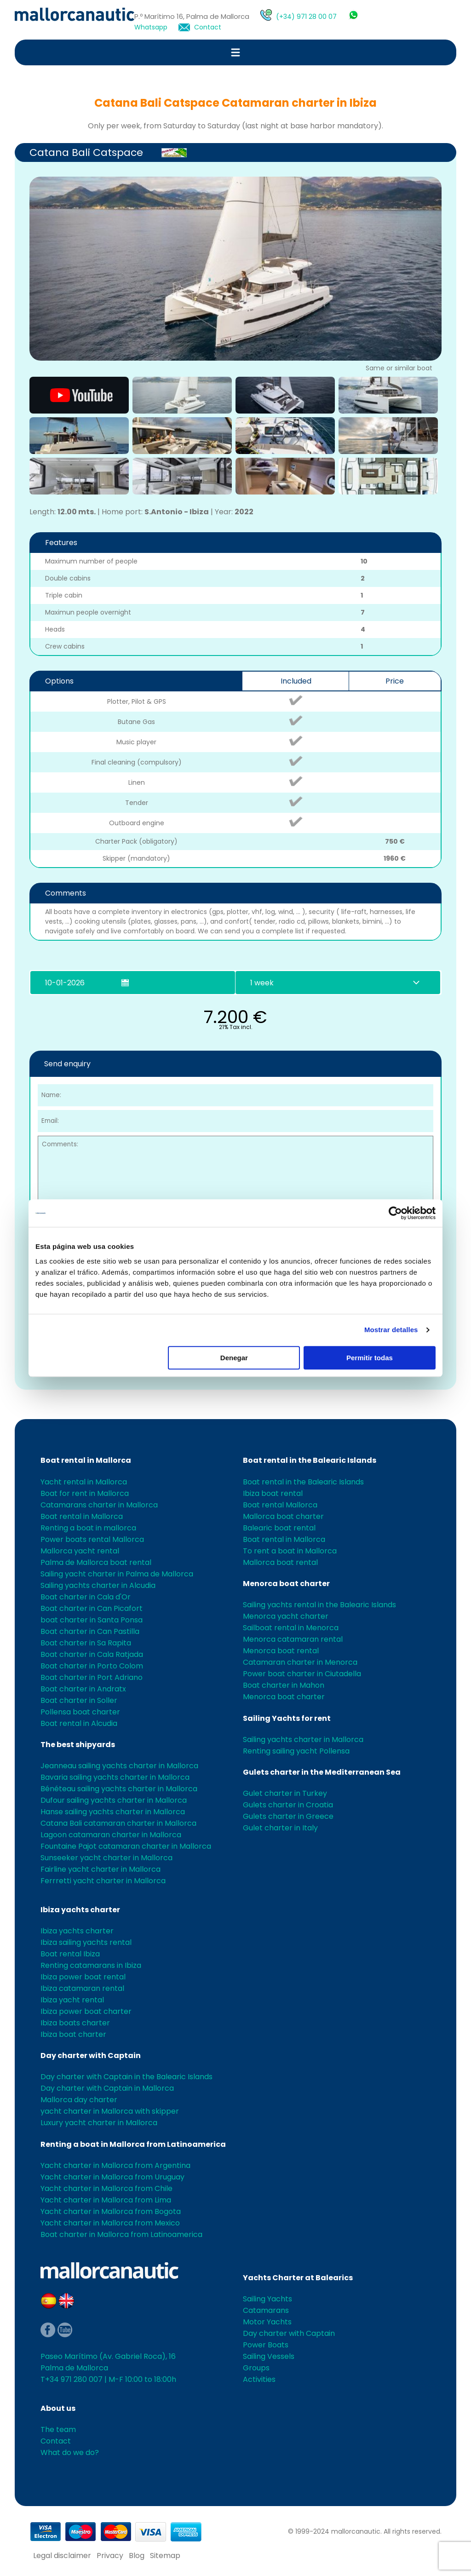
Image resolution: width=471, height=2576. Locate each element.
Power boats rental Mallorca (92, 1539)
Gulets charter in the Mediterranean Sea (322, 1772)
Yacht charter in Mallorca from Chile (106, 2188)
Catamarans (266, 2310)
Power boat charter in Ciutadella (302, 1673)
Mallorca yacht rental (79, 1551)
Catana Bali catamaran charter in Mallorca (118, 1823)
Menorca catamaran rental (293, 1639)
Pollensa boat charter (80, 1712)
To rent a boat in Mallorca (290, 1551)
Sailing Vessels (268, 2356)
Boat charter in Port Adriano (91, 1677)
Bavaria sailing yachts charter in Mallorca (115, 1777)
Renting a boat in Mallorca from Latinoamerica (133, 2144)
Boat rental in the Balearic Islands (309, 1460)
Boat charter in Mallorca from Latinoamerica (121, 2234)
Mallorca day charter (78, 2099)
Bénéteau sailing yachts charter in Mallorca (118, 1788)
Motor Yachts (267, 2322)
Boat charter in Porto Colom (91, 1666)
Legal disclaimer (62, 2555)
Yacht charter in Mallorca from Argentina (115, 2165)
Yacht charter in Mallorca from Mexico (110, 2223)
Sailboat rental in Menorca (291, 1627)
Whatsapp (150, 27)
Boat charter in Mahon (283, 1685)
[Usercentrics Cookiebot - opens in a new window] (395, 1213)
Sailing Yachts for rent (287, 1718)
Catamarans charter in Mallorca (99, 1505)
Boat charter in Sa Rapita (85, 1643)
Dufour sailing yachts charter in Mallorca (113, 1800)
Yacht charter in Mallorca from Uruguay (112, 2177)
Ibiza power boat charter (86, 2011)
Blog (136, 2555)
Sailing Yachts (267, 2299)
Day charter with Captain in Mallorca (107, 2088)
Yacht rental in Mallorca (83, 1482)
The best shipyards (77, 1744)
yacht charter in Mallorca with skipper (109, 2111)
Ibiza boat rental (273, 1493)
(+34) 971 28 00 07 (306, 16)
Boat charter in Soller (78, 1700)
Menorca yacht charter (285, 1616)
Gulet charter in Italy (280, 1828)
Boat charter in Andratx (83, 1689)
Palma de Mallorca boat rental (95, 1562)
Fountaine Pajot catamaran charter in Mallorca (125, 1846)
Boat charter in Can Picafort (91, 1608)
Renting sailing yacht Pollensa (296, 1751)
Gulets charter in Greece (288, 1816)
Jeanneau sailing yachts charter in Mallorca (119, 1765)
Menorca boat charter (286, 1583)
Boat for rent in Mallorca (84, 1493)
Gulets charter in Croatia (288, 1805)
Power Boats (265, 2345)
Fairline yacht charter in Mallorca (100, 1869)
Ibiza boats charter (75, 2023)
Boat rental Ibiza (70, 1954)
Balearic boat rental (279, 1528)
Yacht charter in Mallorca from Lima (105, 2200)
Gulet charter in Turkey (285, 1793)
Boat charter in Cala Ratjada (91, 1654)
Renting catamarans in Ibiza (90, 1965)
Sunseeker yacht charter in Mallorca (106, 1857)
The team (58, 2429)
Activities (259, 2379)
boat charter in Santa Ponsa (91, 1620)
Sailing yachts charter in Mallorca (303, 1739)
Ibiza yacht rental (72, 2000)
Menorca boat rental (281, 1650)
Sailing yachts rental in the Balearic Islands (319, 1604)
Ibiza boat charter (73, 2034)
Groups (256, 2368)
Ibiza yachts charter (80, 1909)
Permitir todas (369, 1358)
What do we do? (69, 2452)
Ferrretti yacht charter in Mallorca (103, 1880)
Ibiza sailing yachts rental (86, 1942)
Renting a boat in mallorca (88, 1528)
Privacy (110, 2555)
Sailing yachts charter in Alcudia (97, 1585)
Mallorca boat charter (283, 1516)
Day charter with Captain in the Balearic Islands (126, 2076)
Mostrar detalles (391, 1330)
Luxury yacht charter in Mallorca (98, 2122)
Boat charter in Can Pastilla (89, 1631)
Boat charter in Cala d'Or (85, 1597)
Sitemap (165, 2555)
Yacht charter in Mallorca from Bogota (110, 2211)
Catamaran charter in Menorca (300, 1662)
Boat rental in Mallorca (85, 1460)
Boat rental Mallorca (280, 1505)
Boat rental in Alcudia (78, 1723)
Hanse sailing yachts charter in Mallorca (112, 1811)
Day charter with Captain (90, 2055)
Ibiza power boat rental (83, 1977)
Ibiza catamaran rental (82, 1988)
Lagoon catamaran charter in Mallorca (110, 1834)
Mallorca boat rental (280, 1562)
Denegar (234, 1358)
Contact (207, 27)
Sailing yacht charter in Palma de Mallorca (116, 1574)
